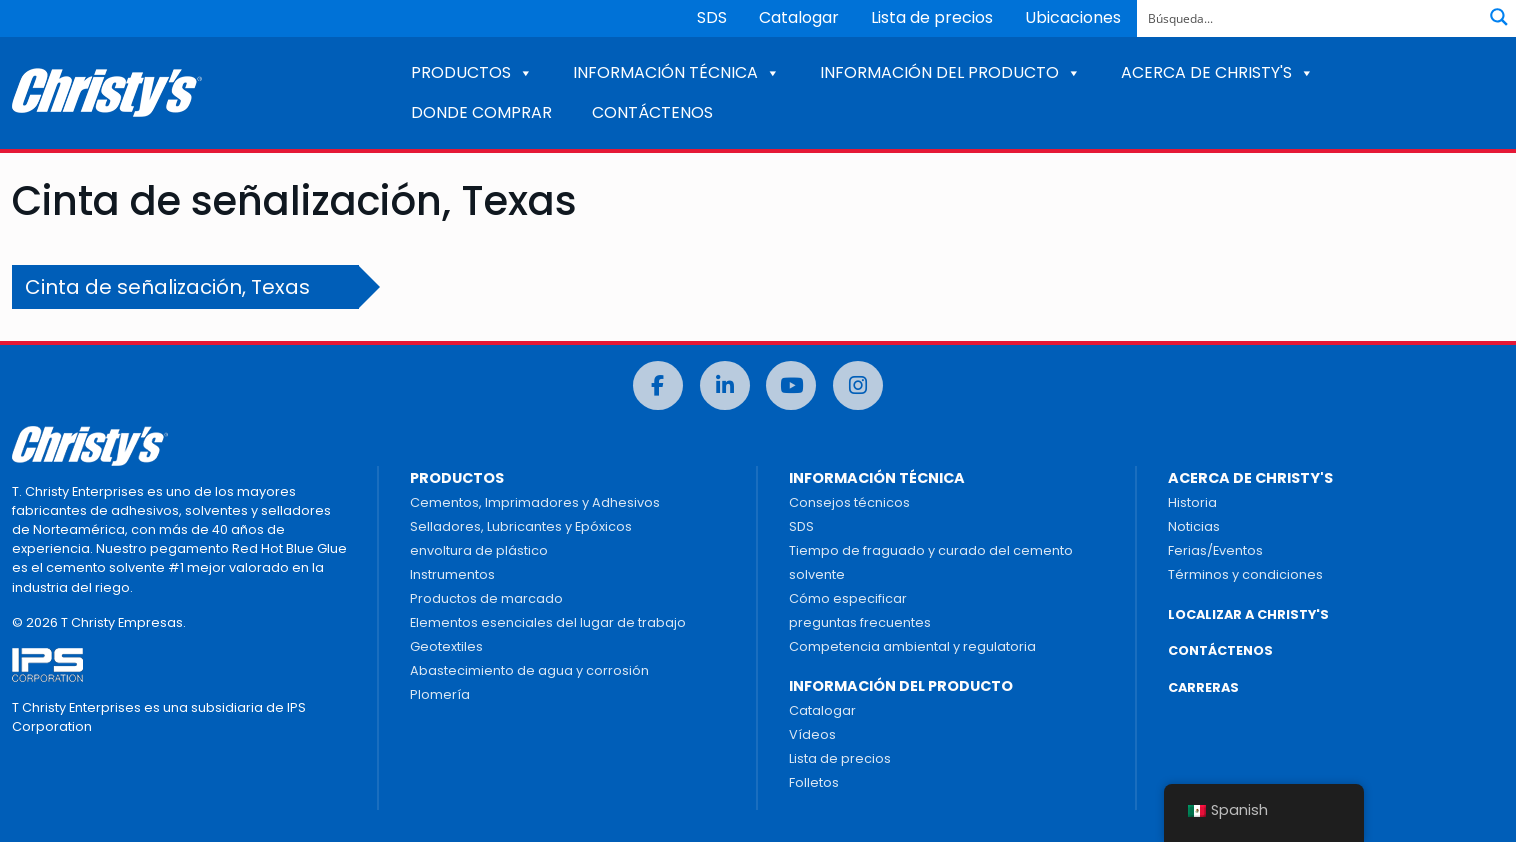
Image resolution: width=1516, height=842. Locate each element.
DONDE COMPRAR (481, 112)
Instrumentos (452, 574)
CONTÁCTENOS (652, 112)
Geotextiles (446, 646)
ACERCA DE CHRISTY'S (1217, 72)
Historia (1192, 502)
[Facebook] (658, 385)
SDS (712, 17)
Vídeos (812, 734)
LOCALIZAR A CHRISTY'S (1248, 614)
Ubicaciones (1073, 17)
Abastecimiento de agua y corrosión (529, 670)
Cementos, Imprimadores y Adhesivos (535, 502)
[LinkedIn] (725, 385)
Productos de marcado (486, 598)
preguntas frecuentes (860, 622)
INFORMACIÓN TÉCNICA (676, 72)
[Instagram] (858, 385)
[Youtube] (791, 385)
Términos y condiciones (1245, 574)
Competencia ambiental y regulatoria (912, 646)
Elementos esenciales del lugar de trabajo (548, 622)
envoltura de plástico (479, 550)
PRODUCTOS (472, 72)
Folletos (814, 782)
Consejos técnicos (849, 502)
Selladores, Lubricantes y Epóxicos (521, 526)
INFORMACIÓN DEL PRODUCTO (950, 72)
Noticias (1194, 526)
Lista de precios (932, 17)
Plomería (440, 694)
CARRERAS (1203, 687)
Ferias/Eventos (1215, 550)
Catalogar (799, 17)
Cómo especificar (848, 598)
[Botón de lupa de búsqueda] (1499, 17)
